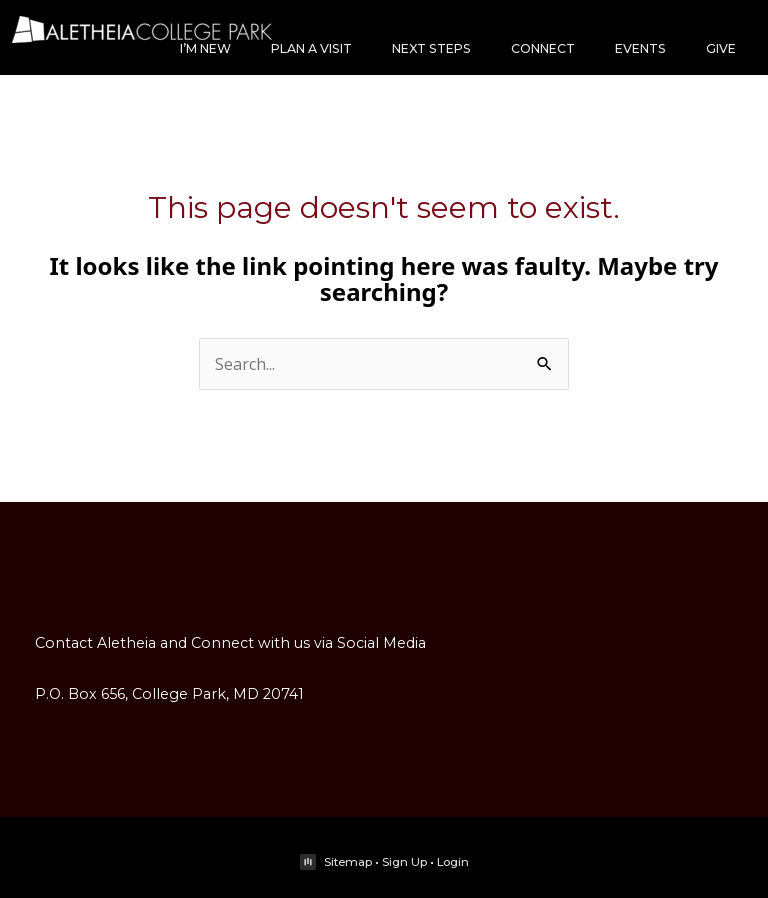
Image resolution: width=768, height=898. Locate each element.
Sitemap (348, 862)
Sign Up (404, 862)
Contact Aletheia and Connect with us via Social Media (230, 643)
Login (453, 862)
